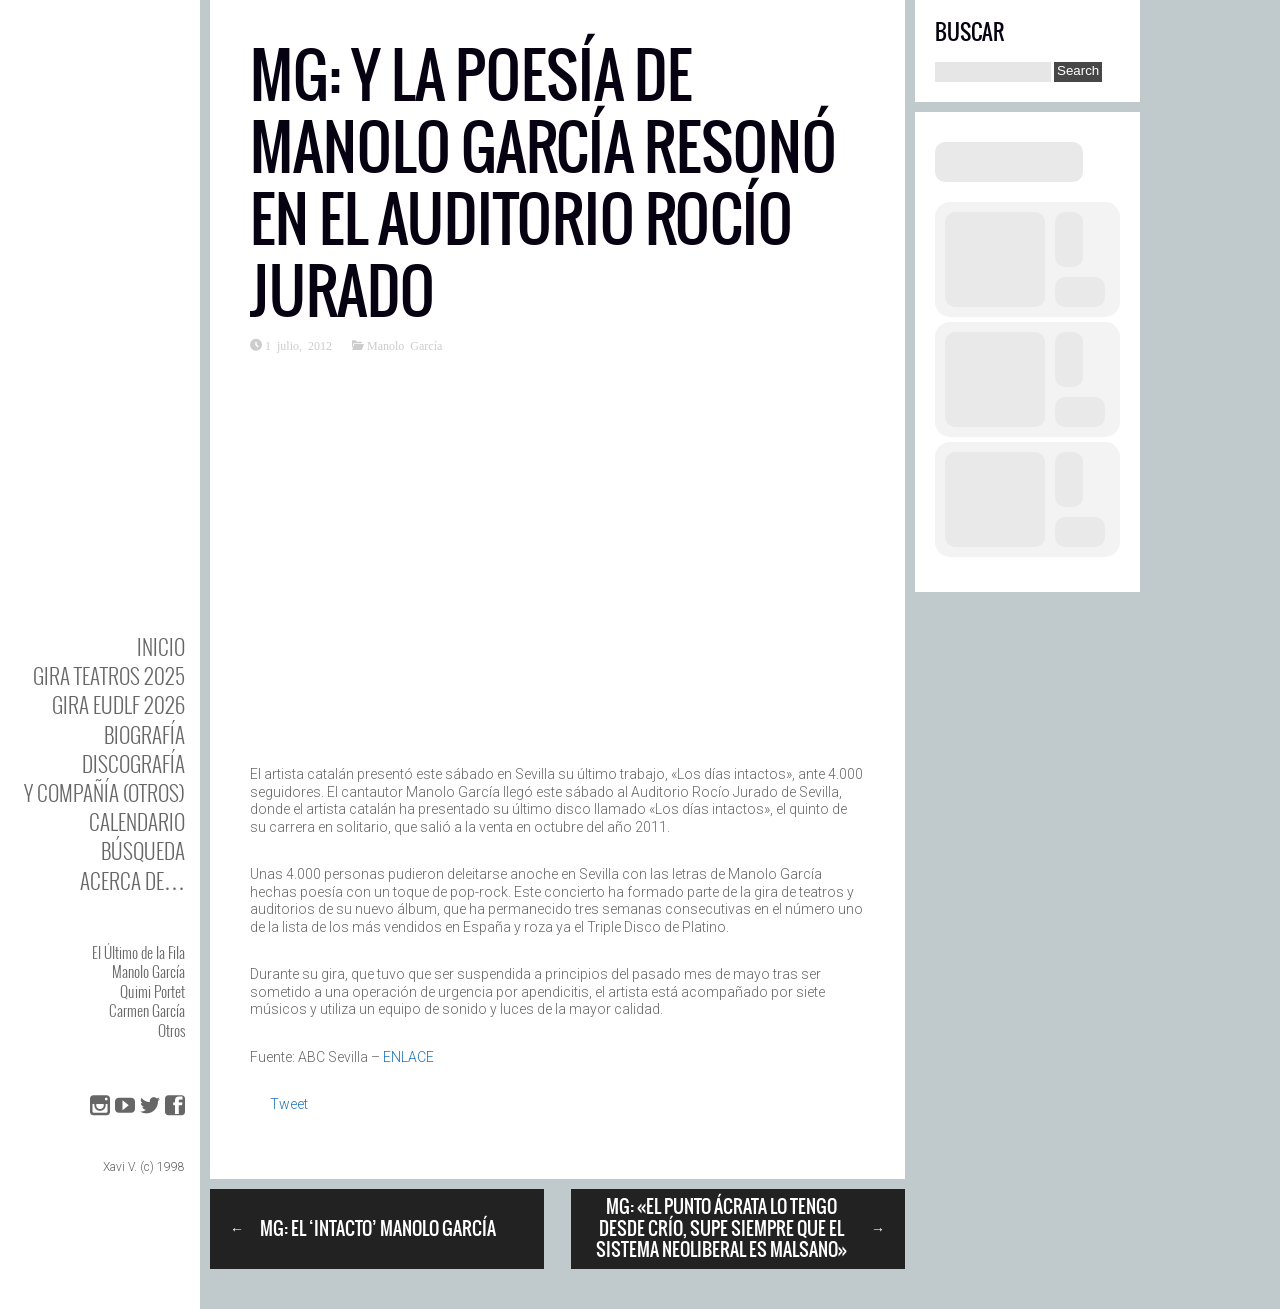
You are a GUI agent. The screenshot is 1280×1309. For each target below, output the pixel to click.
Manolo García (148, 971)
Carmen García (147, 1010)
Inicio (161, 646)
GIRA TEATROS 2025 (109, 675)
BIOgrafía (144, 734)
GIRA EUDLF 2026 (118, 704)
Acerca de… (132, 880)
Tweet (289, 1104)
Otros (171, 1030)
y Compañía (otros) (104, 792)
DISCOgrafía (133, 763)
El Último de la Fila (138, 952)
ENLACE (408, 1057)
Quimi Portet (152, 991)
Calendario (137, 821)
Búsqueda (143, 850)
